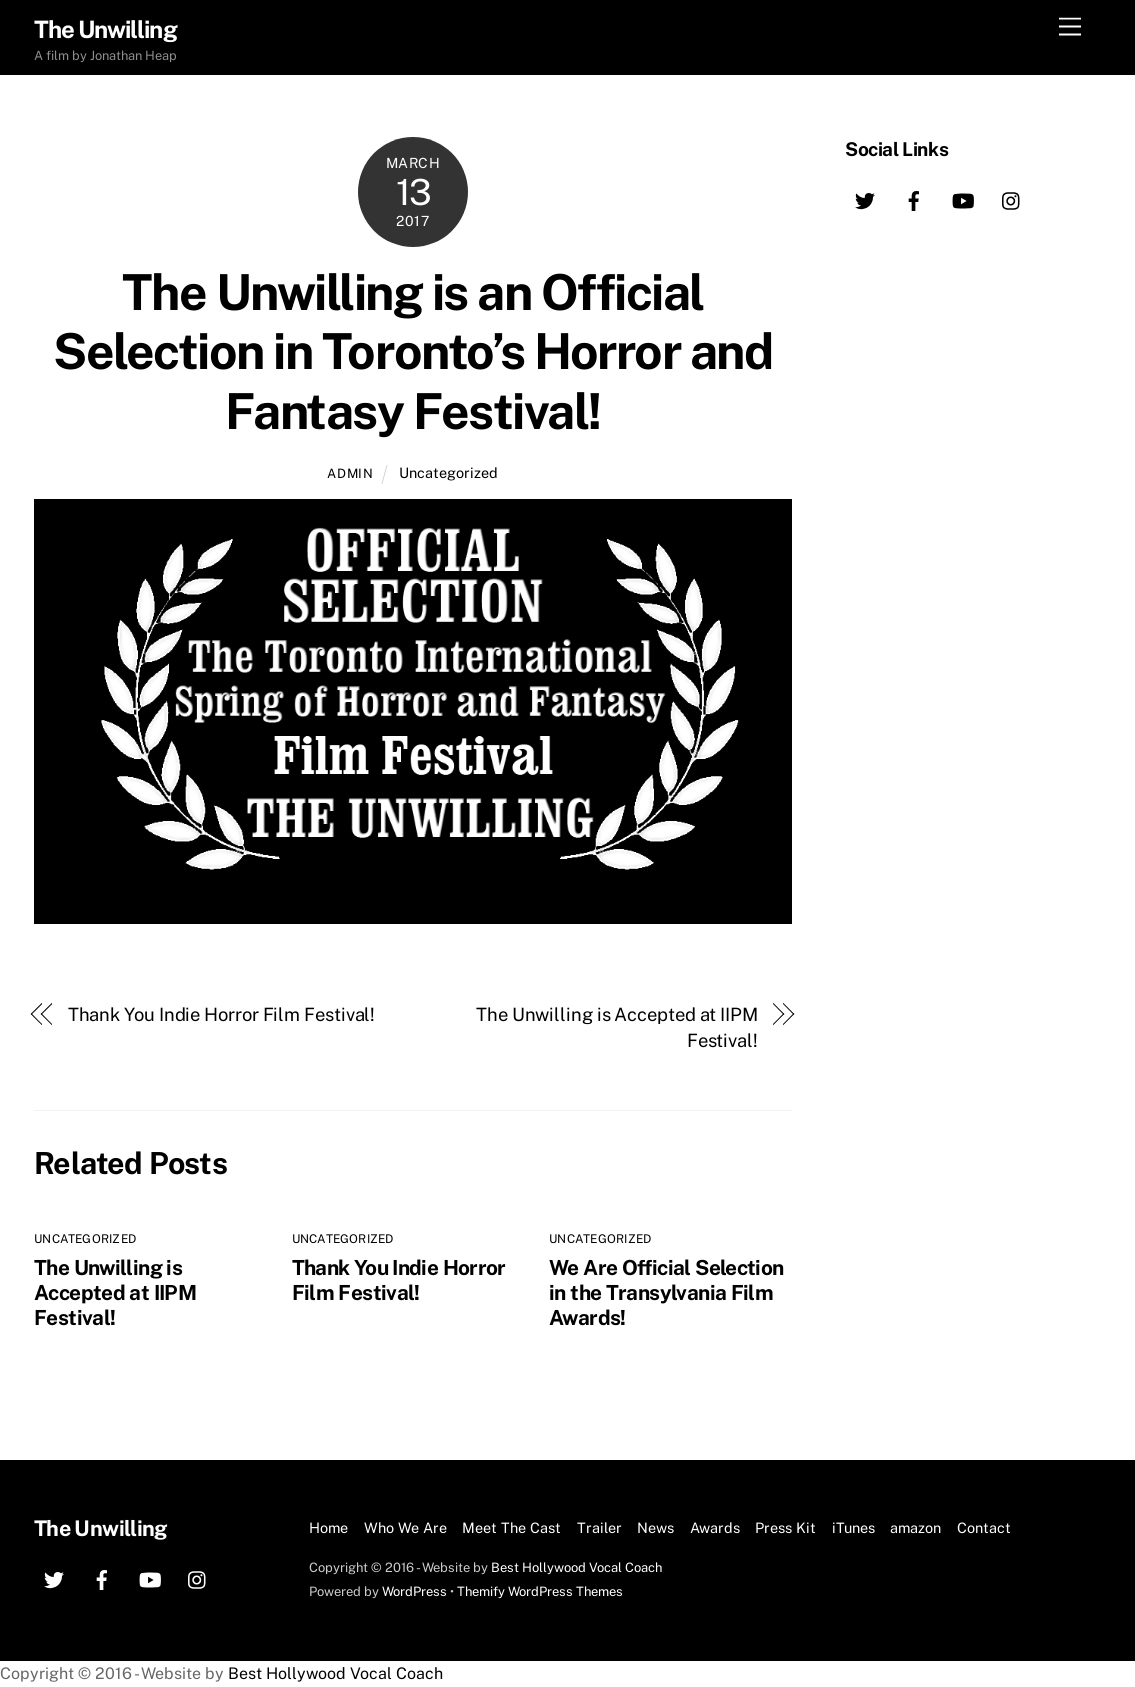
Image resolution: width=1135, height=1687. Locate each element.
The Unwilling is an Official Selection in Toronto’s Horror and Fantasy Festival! (412, 351)
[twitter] (865, 198)
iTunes (853, 1527)
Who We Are (405, 1527)
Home (328, 1527)
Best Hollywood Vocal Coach (576, 1567)
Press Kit (785, 1527)
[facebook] (914, 198)
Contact (984, 1527)
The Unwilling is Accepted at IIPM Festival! (617, 1027)
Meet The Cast (511, 1527)
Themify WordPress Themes (540, 1591)
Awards (715, 1527)
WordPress (414, 1591)
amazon (915, 1527)
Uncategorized (448, 472)
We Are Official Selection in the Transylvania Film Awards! (666, 1292)
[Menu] (1070, 27)
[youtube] (963, 198)
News (655, 1527)
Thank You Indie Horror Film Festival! (222, 1014)
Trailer (599, 1527)
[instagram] (1012, 198)
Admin (350, 473)
